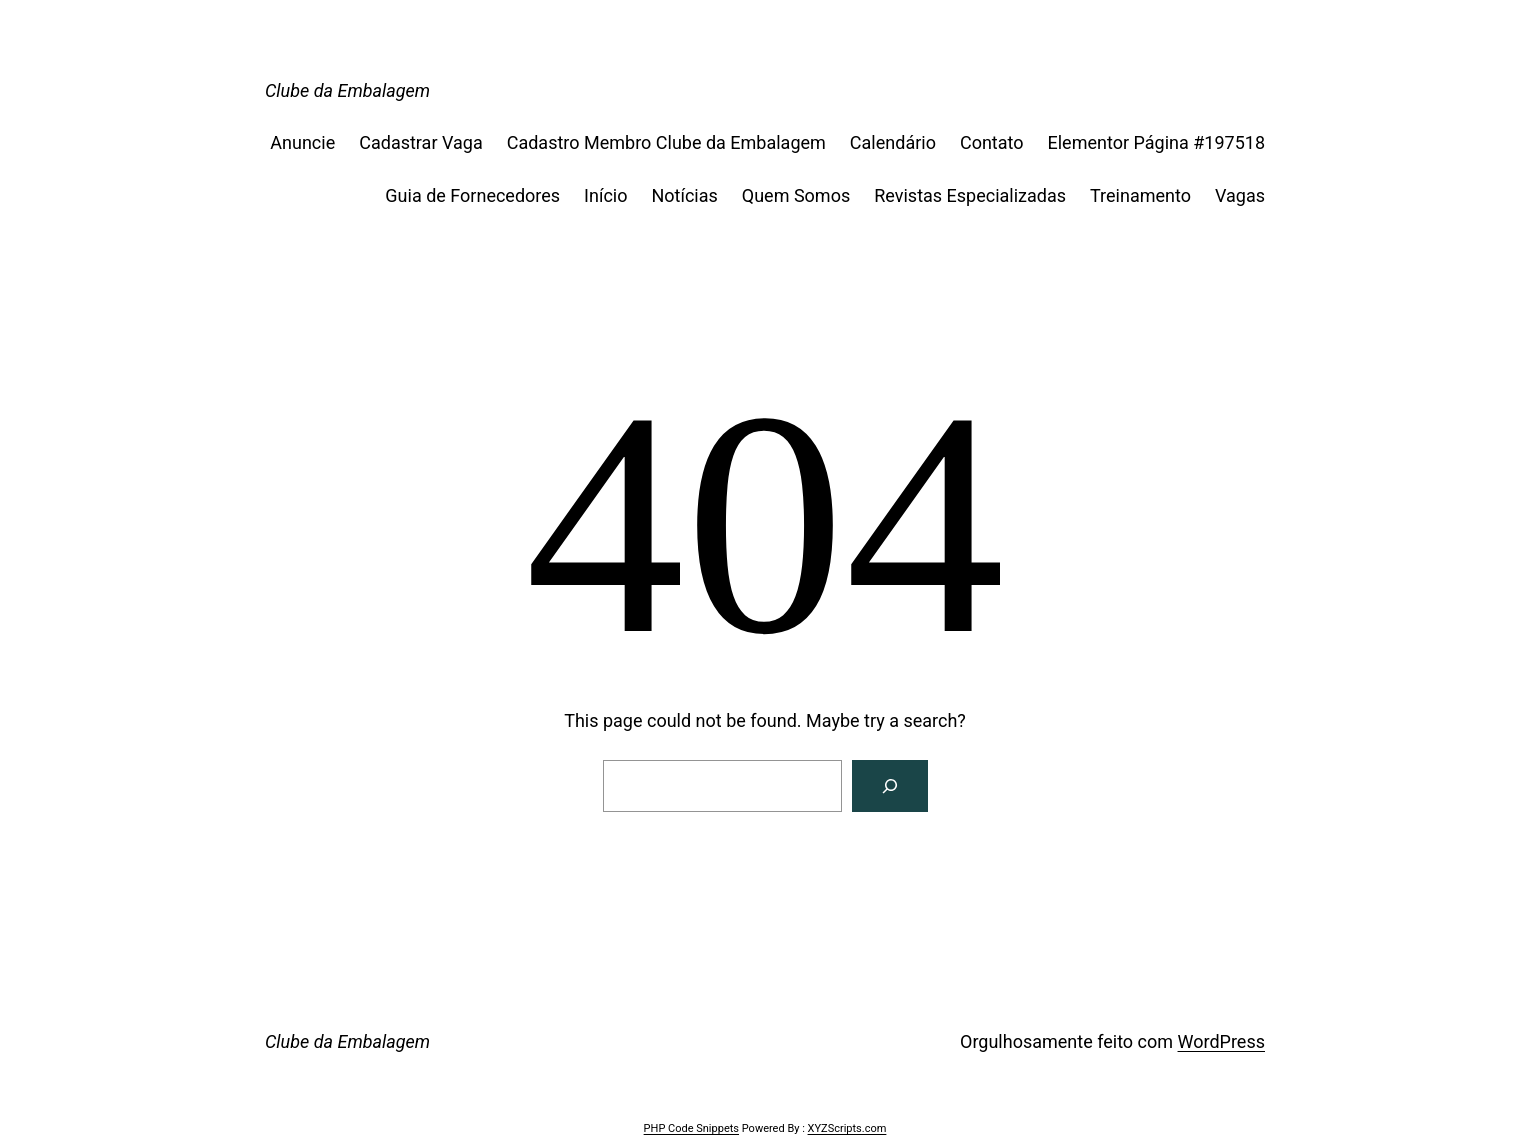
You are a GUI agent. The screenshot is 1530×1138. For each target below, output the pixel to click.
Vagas (1240, 195)
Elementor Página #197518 (1156, 142)
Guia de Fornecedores (472, 195)
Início (605, 195)
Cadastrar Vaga (420, 142)
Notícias (684, 195)
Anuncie (302, 142)
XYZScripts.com (847, 1128)
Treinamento (1140, 195)
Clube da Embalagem (347, 90)
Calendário (893, 142)
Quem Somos (796, 195)
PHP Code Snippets (691, 1128)
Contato (992, 142)
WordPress (1221, 1041)
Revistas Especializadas (970, 195)
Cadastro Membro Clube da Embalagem (666, 142)
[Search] (890, 786)
